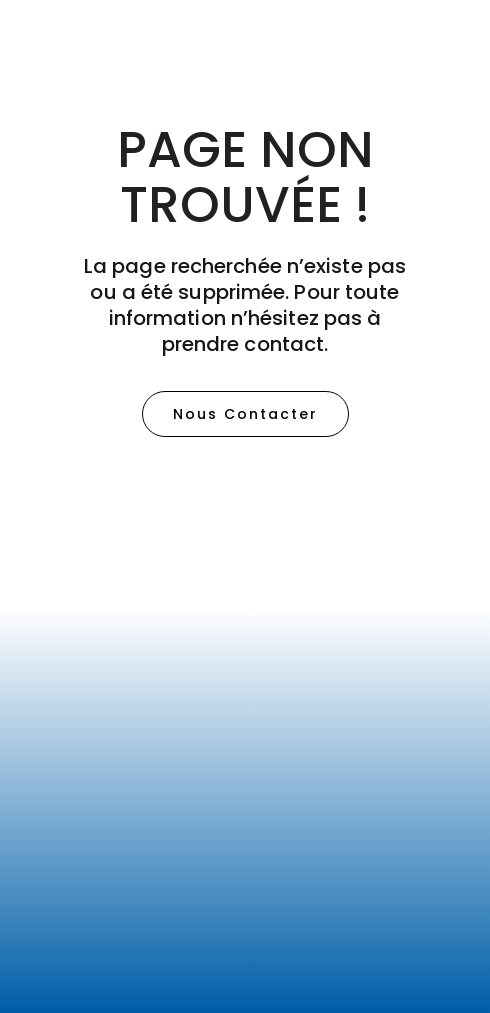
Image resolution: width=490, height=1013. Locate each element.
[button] (245, 414)
